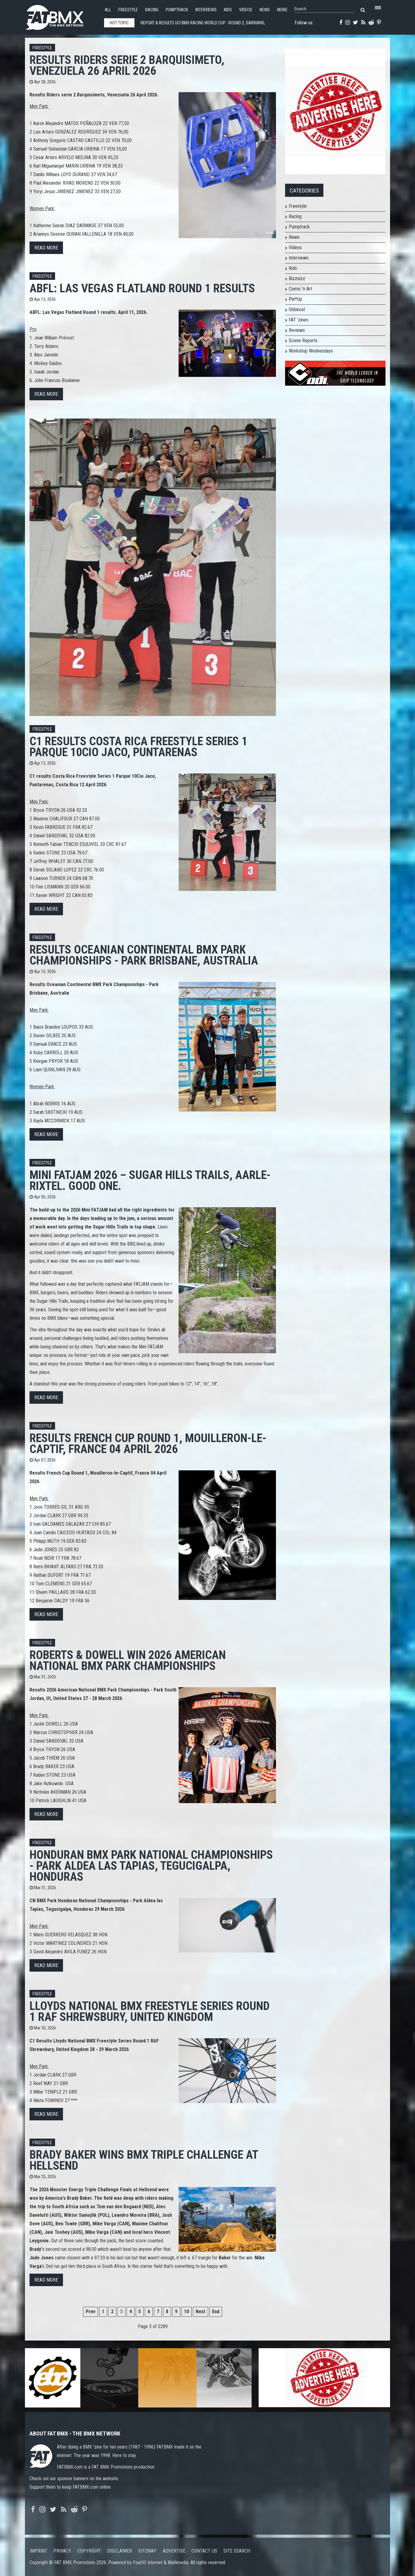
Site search (236, 2551)
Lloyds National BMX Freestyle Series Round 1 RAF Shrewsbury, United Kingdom (150, 2011)
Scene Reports (303, 340)
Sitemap (147, 2551)
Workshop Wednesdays (311, 351)
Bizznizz (297, 278)
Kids (228, 9)
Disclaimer (119, 2551)
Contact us (204, 2551)
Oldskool (297, 309)
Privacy (62, 2551)
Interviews (206, 9)
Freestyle (128, 9)
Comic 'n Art (300, 289)
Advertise (174, 2551)
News (265, 9)
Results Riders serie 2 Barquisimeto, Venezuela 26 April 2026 (127, 65)
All (108, 9)
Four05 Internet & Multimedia (160, 2562)
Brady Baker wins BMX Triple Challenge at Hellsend (144, 2160)
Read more (46, 248)
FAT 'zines (298, 320)
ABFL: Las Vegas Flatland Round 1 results (142, 288)
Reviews (297, 330)
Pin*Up (295, 299)
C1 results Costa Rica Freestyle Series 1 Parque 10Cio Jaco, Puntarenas (138, 746)
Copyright (89, 2551)
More (282, 9)
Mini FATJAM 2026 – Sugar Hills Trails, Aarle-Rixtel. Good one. (150, 1180)
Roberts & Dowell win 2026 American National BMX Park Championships (128, 1660)
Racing (152, 9)
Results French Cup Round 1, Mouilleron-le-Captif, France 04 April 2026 (148, 1443)
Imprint (38, 2551)
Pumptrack (177, 9)
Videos (245, 9)
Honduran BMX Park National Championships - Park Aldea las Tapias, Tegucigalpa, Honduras (151, 1865)
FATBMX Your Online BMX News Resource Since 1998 (61, 15)
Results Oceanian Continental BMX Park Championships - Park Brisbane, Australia (144, 955)
